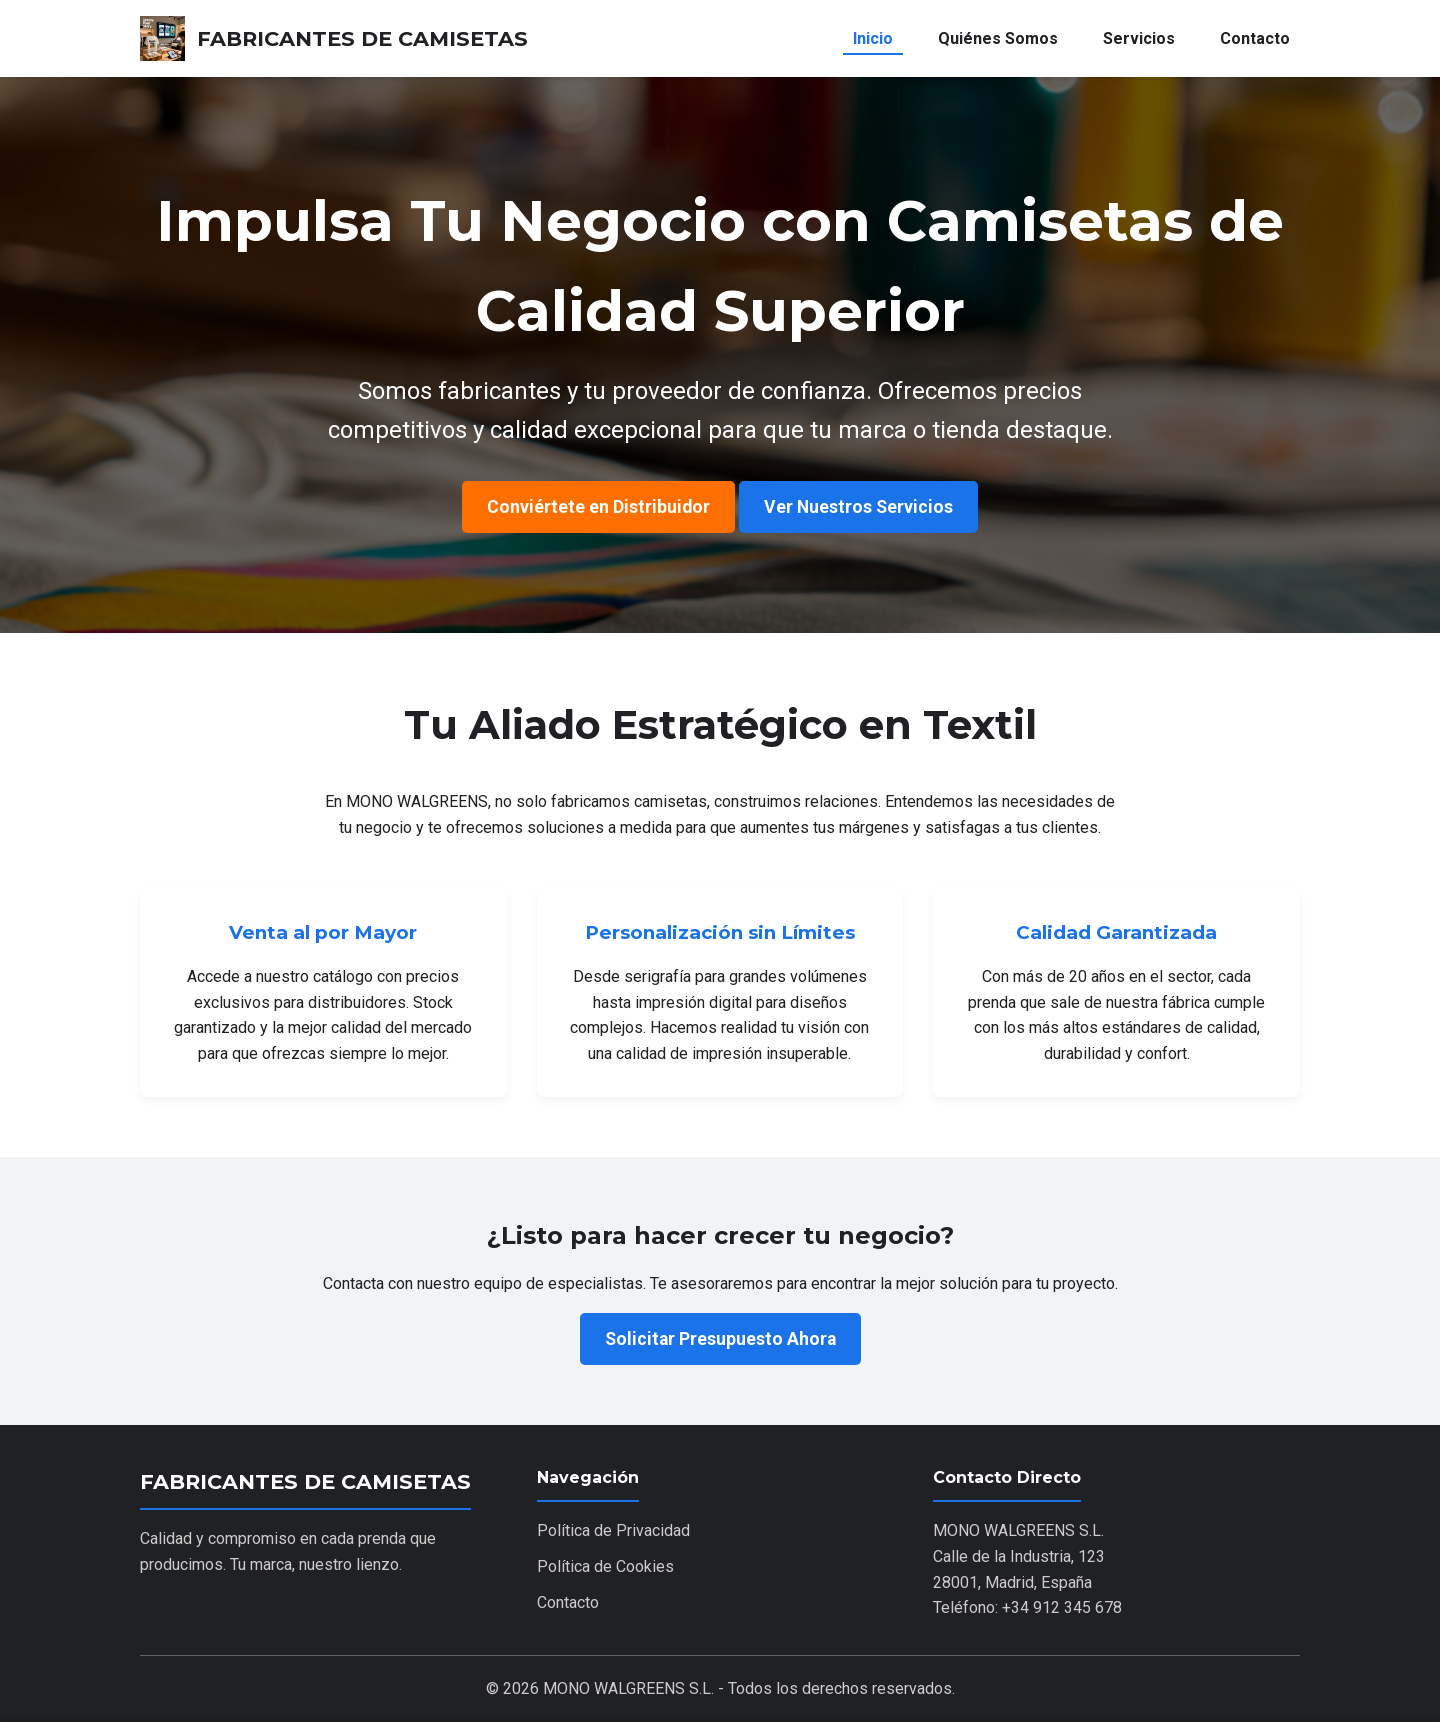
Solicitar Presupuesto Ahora (720, 1339)
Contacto (1255, 38)
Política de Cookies (605, 1566)
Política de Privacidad (613, 1530)
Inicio (873, 38)
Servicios (1139, 38)
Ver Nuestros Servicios (858, 507)
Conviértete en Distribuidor (598, 507)
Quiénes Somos (998, 38)
